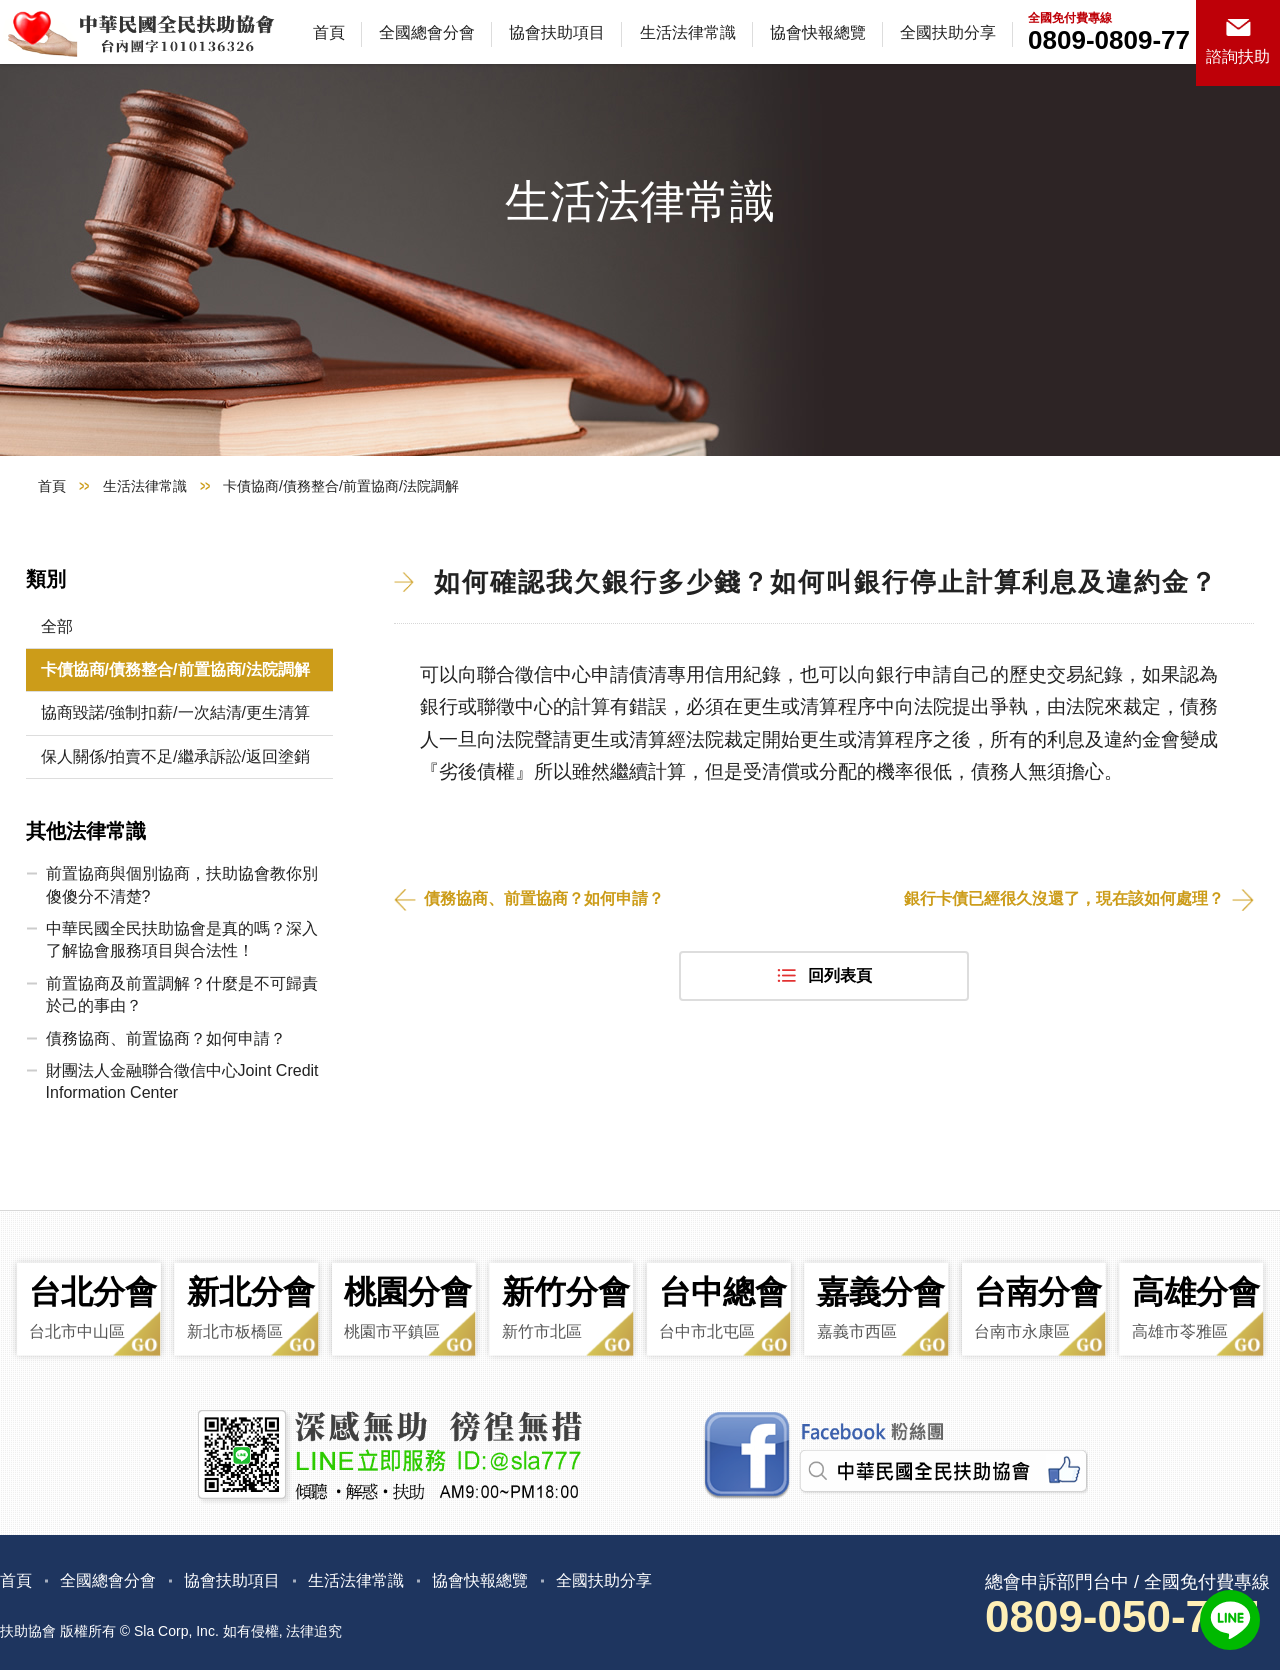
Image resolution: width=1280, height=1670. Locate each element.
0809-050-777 (1122, 1616)
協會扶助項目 (557, 32)
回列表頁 (840, 975)
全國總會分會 (427, 32)
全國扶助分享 (948, 32)
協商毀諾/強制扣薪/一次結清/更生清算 (175, 712)
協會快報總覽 (818, 32)
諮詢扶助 (1238, 56)
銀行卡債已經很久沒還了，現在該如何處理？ (1064, 898)
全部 (57, 626)
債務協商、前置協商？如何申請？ (544, 898)
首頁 (329, 32)
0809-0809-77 (1109, 40)
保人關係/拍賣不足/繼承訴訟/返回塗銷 (175, 756)
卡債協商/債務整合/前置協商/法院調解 (175, 669)
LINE (1230, 1620)
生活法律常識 (688, 32)
